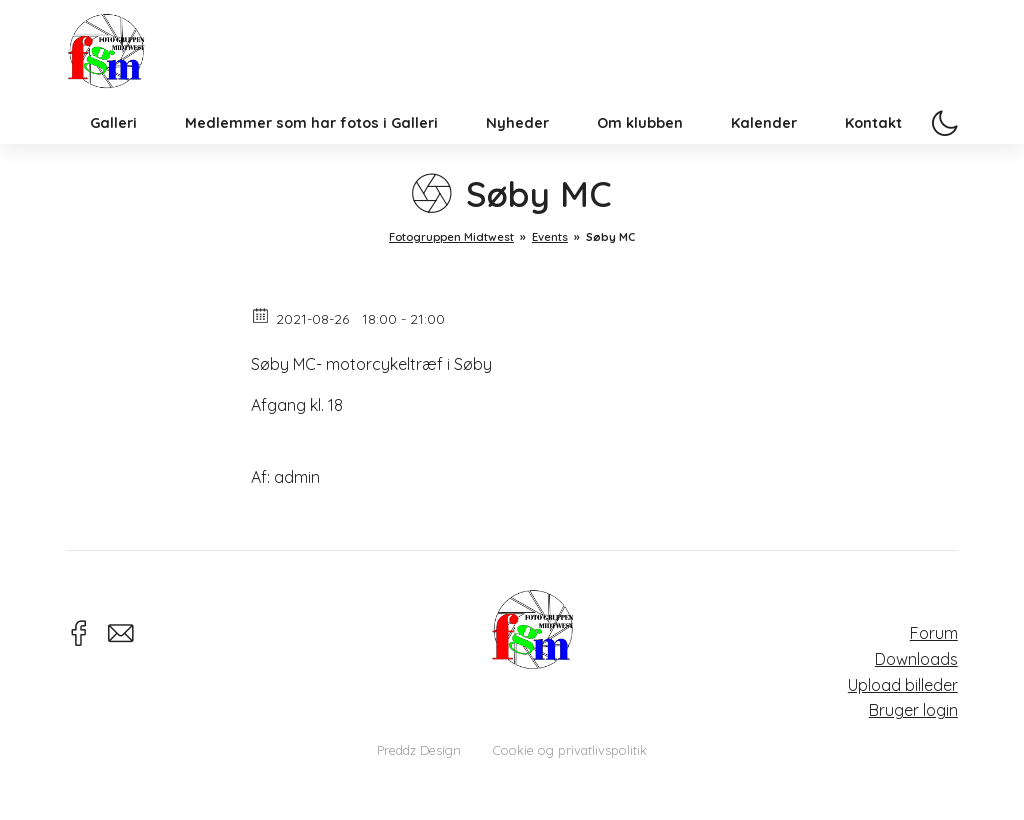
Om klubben (640, 154)
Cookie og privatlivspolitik (570, 750)
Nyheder (517, 154)
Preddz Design (419, 750)
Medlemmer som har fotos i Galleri (311, 154)
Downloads (916, 659)
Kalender (764, 154)
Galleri (113, 154)
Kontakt (873, 154)
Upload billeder (903, 685)
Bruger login (913, 710)
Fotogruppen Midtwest (121, 64)
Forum (934, 633)
